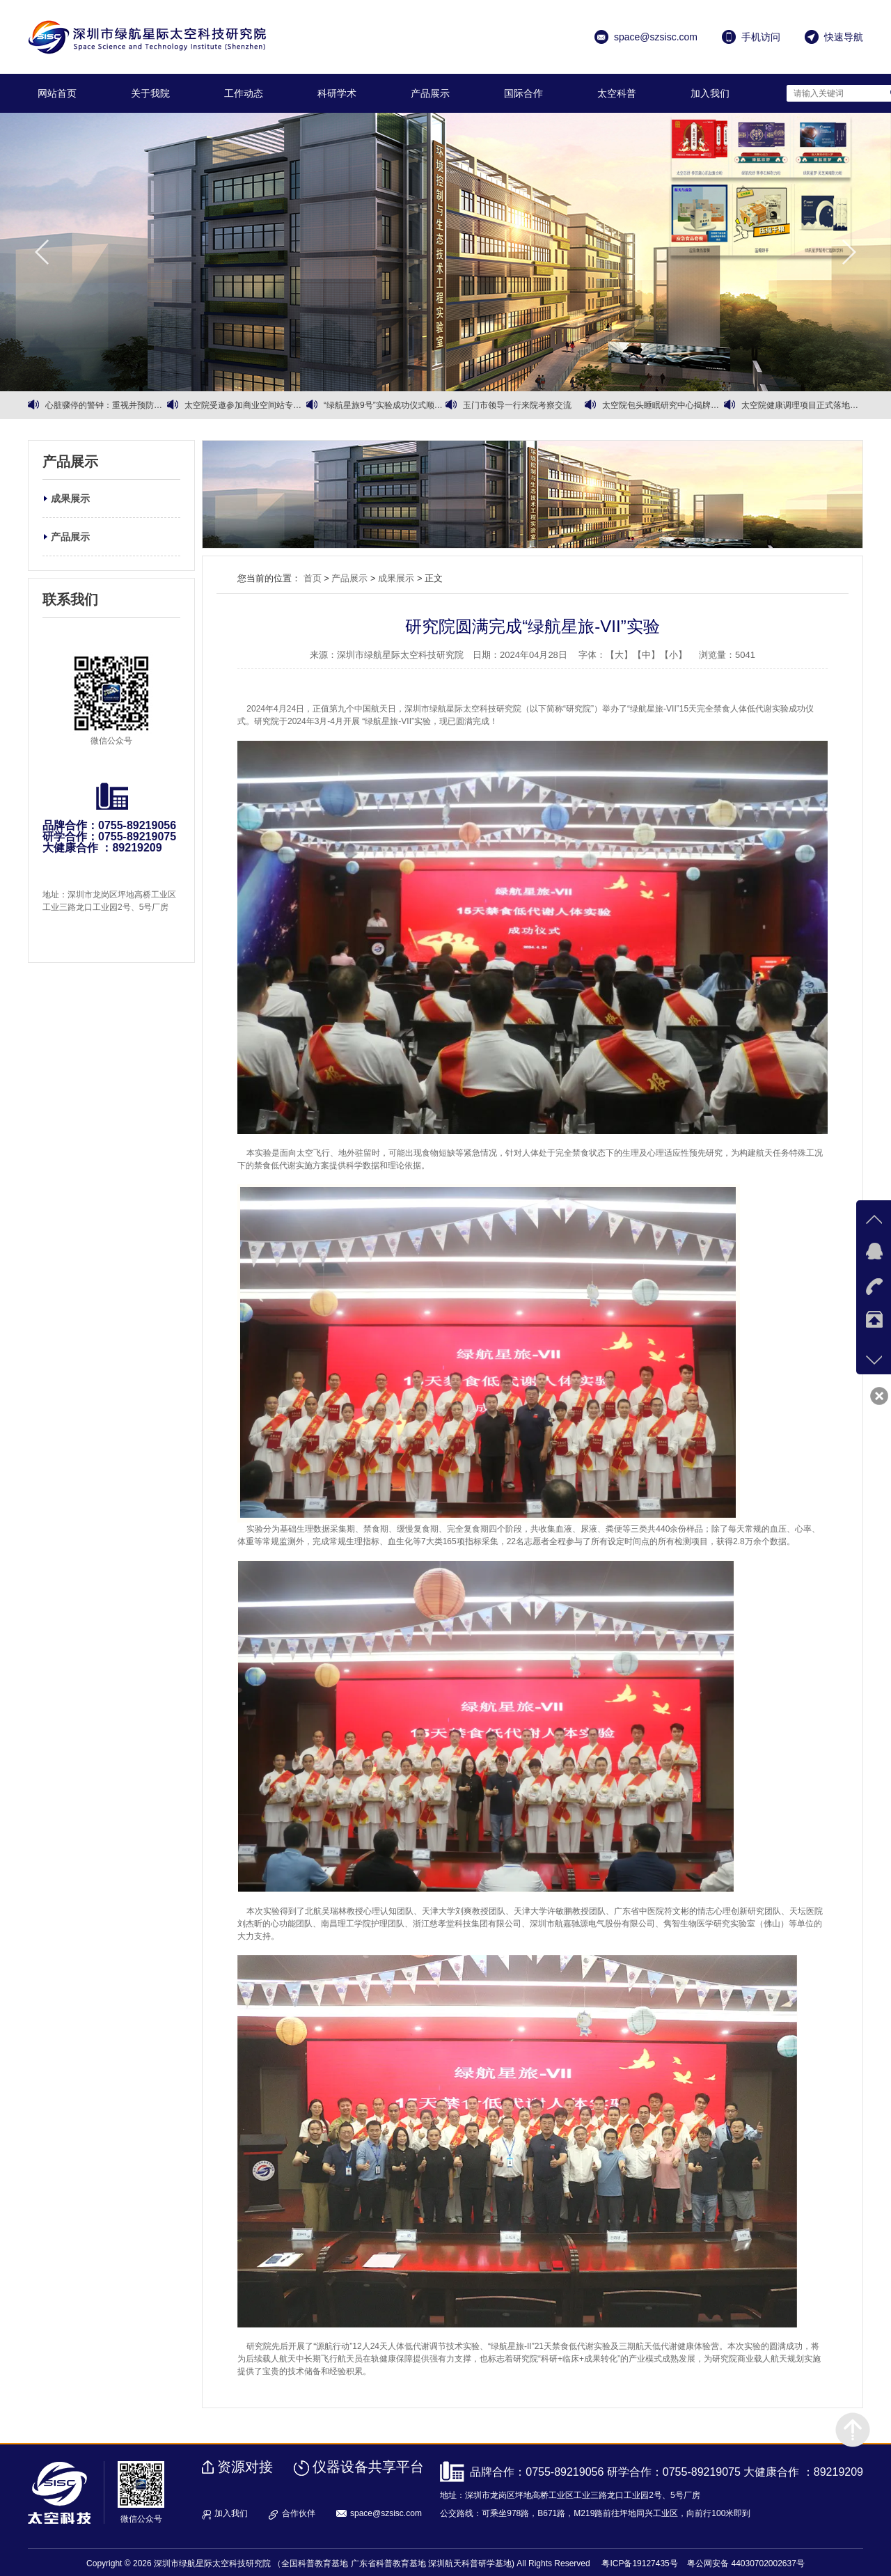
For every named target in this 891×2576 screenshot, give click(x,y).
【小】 (673, 655)
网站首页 (57, 93)
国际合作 (523, 93)
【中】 (646, 655)
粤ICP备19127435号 (639, 2563)
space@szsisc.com (386, 2513)
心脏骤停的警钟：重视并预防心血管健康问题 (106, 405)
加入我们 (710, 93)
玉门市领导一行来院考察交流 (517, 405)
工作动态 (243, 93)
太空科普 (616, 93)
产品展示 (430, 93)
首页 (312, 578)
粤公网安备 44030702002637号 (746, 2563)
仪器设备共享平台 (368, 2466)
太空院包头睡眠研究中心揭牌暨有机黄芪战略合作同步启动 (663, 405)
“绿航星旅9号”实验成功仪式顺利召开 (385, 405)
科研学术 (336, 93)
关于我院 (150, 93)
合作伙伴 (298, 2513)
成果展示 (70, 498)
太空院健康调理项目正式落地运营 (802, 405)
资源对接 (245, 2466)
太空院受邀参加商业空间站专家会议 (245, 405)
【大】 (619, 655)
